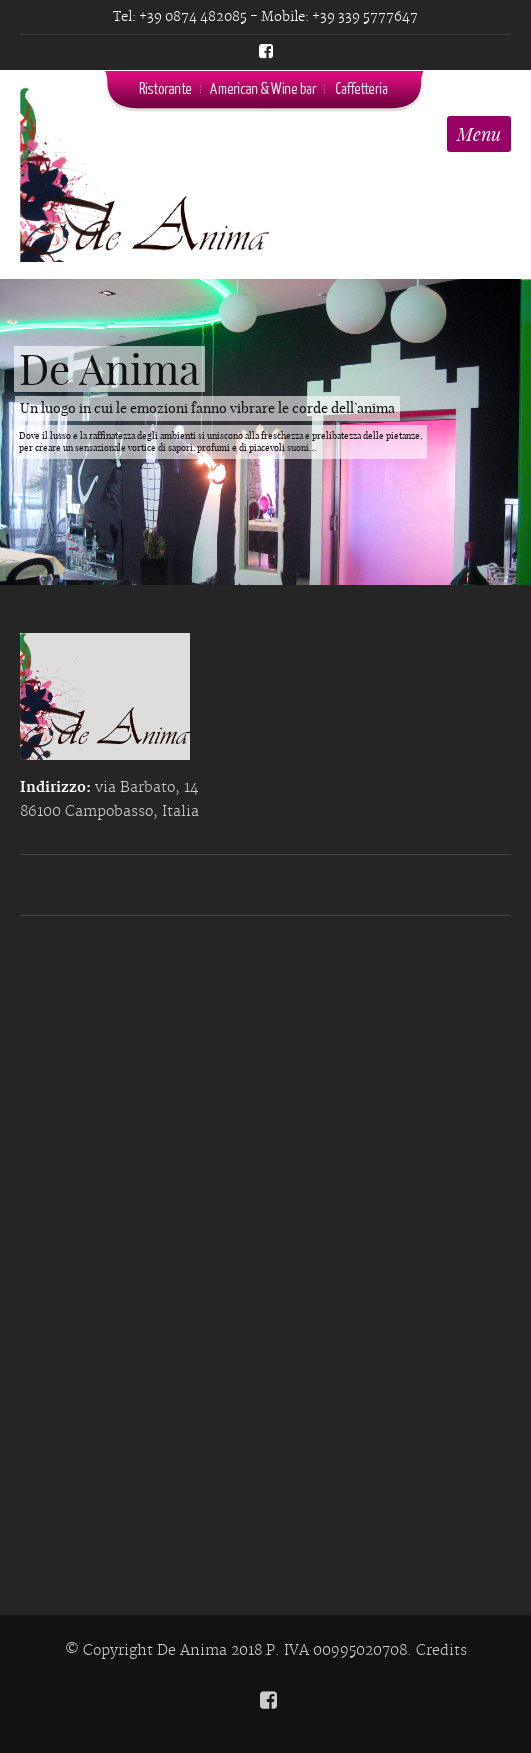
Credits (441, 1651)
